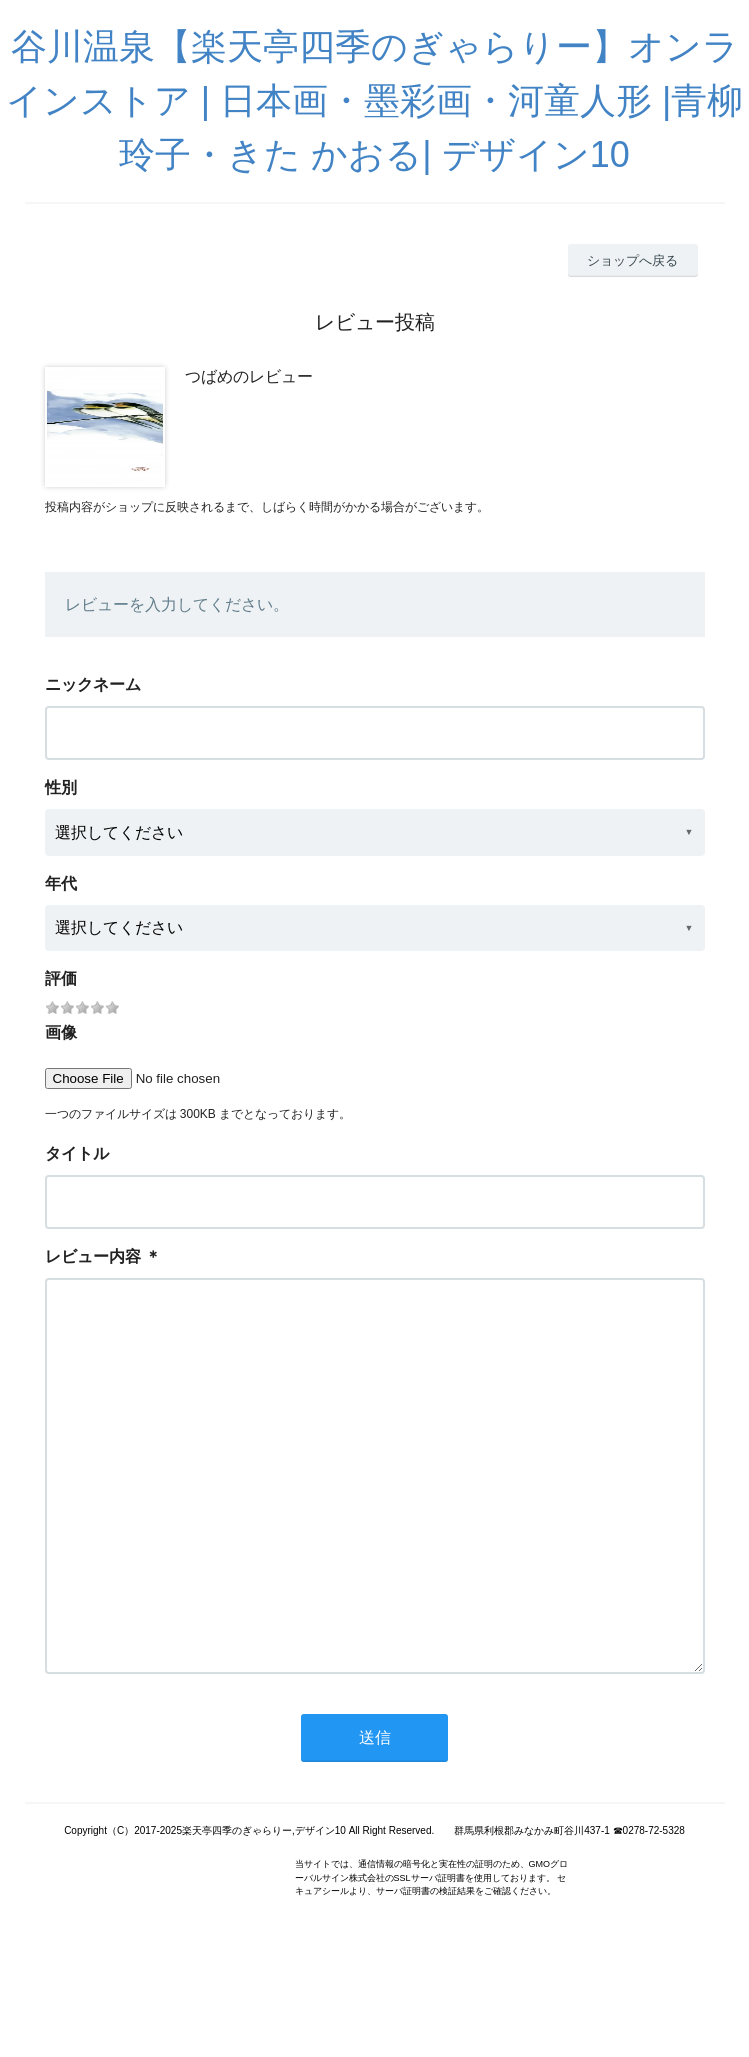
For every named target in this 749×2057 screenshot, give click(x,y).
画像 (61, 1032)
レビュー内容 (93, 1256)
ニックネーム (93, 684)
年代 (61, 883)
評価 (61, 978)
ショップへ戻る (632, 260)
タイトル (77, 1153)
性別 (61, 787)
